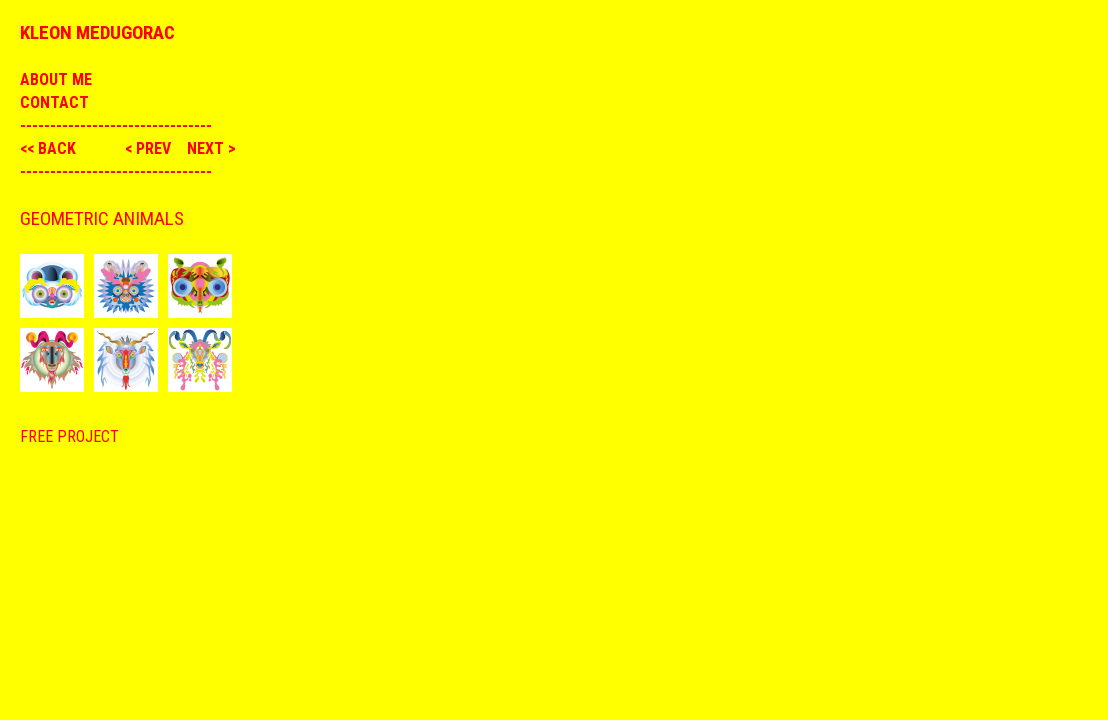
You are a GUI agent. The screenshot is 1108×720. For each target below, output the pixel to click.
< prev (150, 148)
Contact (54, 102)
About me (56, 79)
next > (211, 148)
